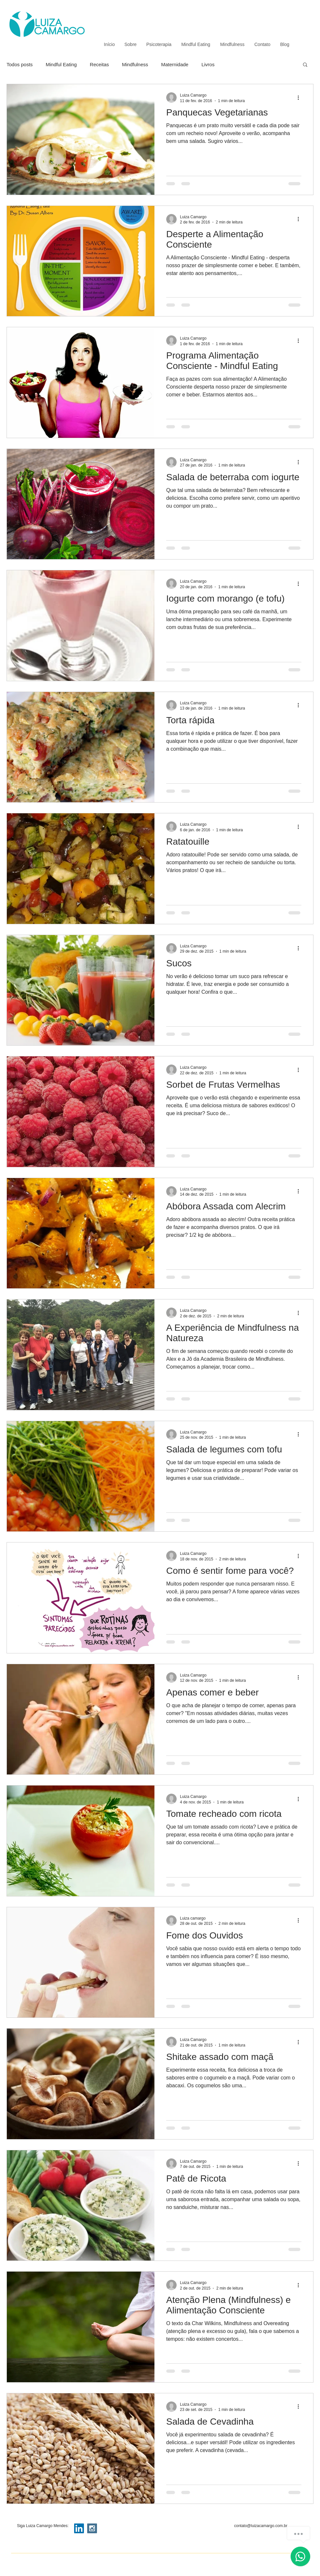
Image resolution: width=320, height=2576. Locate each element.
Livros (208, 64)
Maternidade (174, 64)
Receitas (99, 64)
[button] (305, 65)
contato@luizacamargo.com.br (260, 2525)
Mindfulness (135, 64)
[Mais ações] (300, 97)
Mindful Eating (61, 64)
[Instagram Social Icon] (92, 2528)
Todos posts (20, 64)
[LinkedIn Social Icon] (79, 2528)
